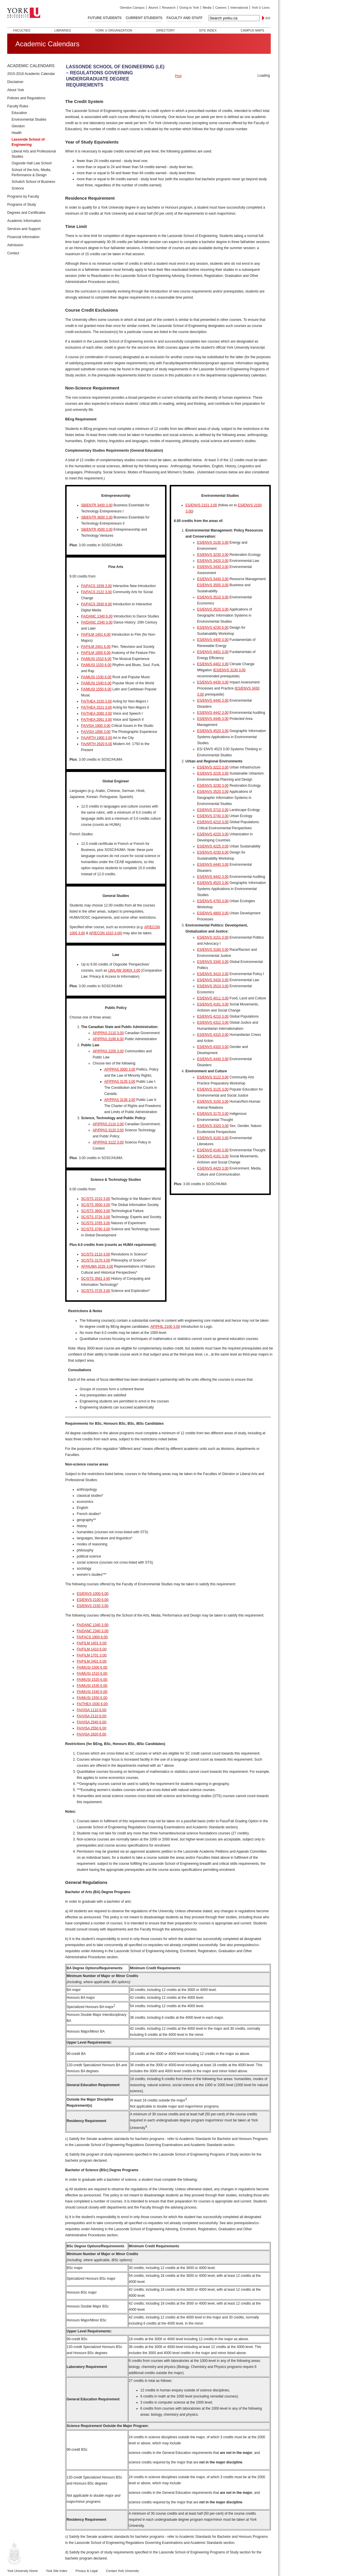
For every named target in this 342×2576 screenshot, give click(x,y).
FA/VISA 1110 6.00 (91, 1710)
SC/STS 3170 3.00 (95, 1260)
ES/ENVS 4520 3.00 (213, 731)
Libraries (62, 30)
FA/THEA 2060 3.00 (96, 713)
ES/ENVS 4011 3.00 (213, 998)
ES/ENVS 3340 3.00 (213, 962)
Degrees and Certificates (26, 213)
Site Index (208, 30)
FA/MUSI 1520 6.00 (96, 665)
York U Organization (113, 30)
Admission (15, 245)
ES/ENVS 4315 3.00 (213, 1035)
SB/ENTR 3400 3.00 (97, 505)
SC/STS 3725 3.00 (95, 1291)
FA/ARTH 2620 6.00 (96, 744)
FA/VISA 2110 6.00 (91, 1716)
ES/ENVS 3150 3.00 (213, 1101)
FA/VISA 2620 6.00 (91, 1734)
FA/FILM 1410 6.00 (91, 1649)
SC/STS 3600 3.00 (95, 1211)
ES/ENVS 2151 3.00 (201, 505)
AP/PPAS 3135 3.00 (119, 1082)
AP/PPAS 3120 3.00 (108, 1130)
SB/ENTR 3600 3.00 (97, 517)
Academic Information (24, 221)
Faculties (21, 30)
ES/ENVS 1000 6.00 (92, 1594)
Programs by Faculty (23, 196)
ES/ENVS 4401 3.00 (213, 652)
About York (15, 90)
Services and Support (24, 229)
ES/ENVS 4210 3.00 (213, 822)
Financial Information (23, 237)
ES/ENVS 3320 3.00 (213, 1126)
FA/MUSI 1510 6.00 (96, 659)
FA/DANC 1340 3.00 (92, 1625)
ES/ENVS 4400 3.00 (213, 640)
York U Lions (261, 7)
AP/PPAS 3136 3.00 (119, 1100)
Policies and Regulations (26, 98)
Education (19, 113)
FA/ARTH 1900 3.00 (96, 738)
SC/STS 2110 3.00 (95, 1254)
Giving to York (189, 7)
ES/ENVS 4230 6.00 (213, 628)
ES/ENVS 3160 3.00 (213, 950)
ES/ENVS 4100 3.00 (213, 1138)
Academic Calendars (30, 65)
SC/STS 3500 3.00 (95, 1205)
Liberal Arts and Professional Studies (34, 154)
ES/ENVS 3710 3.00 (213, 810)
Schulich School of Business (33, 182)
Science (18, 188)
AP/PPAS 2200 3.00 (108, 1051)
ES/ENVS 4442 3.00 (213, 713)
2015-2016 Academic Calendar (31, 74)
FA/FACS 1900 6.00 (92, 1637)
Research (168, 7)
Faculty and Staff (184, 18)
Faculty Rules (17, 106)
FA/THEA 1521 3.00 (96, 707)
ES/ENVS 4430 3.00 (213, 682)
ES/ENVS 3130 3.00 (213, 542)
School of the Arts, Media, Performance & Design (31, 172)
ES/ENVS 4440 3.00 (213, 700)
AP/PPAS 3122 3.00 (108, 1142)
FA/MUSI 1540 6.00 (96, 683)
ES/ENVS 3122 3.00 (213, 1077)
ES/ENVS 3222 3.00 (213, 767)
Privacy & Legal (87, 2571)
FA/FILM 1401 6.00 (96, 634)
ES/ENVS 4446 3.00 (213, 719)
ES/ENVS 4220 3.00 (213, 834)
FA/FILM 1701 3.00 (91, 1655)
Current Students (144, 18)
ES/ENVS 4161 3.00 (213, 1004)
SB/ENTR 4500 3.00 (97, 529)
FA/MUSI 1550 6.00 (96, 689)
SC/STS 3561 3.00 (95, 1279)
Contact (13, 253)
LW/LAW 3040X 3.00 (124, 970)
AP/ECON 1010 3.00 (105, 933)
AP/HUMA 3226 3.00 (97, 1266)
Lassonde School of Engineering (28, 142)
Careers (220, 7)
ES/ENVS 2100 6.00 (92, 1600)
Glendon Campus (132, 7)
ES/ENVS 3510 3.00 (213, 597)
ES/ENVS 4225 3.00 (213, 846)
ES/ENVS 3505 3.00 (213, 585)
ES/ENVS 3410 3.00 (213, 974)
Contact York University (122, 2571)
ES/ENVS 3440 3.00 (213, 579)
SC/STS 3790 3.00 (95, 1229)
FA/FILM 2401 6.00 (96, 647)
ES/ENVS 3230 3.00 (213, 555)
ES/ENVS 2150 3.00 (92, 1606)
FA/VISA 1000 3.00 (95, 726)
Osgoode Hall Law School (32, 163)
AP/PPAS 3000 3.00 (119, 1069)
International (239, 7)
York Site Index (56, 2571)
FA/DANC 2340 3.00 (97, 622)
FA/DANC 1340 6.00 (97, 616)
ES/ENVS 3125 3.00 (213, 1089)
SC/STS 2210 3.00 (95, 1199)
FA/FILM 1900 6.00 (96, 653)
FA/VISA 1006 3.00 (95, 732)
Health (17, 133)
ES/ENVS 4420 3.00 (213, 1168)
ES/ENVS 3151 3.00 (213, 937)
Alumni (153, 7)
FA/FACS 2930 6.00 (96, 604)
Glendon (18, 126)
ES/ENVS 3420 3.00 (213, 561)
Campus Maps (252, 30)
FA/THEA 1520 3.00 (96, 701)
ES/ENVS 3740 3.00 (213, 816)
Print (178, 76)
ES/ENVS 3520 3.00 (213, 609)
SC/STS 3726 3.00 (95, 1217)
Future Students (105, 18)
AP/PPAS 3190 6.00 (108, 1039)
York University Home (22, 2571)
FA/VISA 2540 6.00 (91, 1722)
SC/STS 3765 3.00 (95, 1223)
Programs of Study (21, 205)
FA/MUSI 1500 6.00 (92, 1667)
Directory (165, 30)
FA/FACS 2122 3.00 (96, 592)
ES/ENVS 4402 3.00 (213, 664)
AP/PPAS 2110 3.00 (108, 1033)
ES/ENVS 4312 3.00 (213, 1023)
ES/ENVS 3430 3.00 (213, 567)
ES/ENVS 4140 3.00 (213, 1150)
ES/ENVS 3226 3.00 (213, 773)
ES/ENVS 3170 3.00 (213, 1114)
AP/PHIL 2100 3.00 (165, 1327)
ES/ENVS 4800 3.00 (213, 913)
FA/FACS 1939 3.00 (96, 586)
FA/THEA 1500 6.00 (92, 1704)
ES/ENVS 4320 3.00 (213, 1047)
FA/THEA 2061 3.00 (96, 720)
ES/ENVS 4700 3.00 (213, 901)
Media (207, 7)
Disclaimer (15, 82)
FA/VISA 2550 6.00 (91, 1728)
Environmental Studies (29, 119)
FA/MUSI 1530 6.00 (96, 677)
